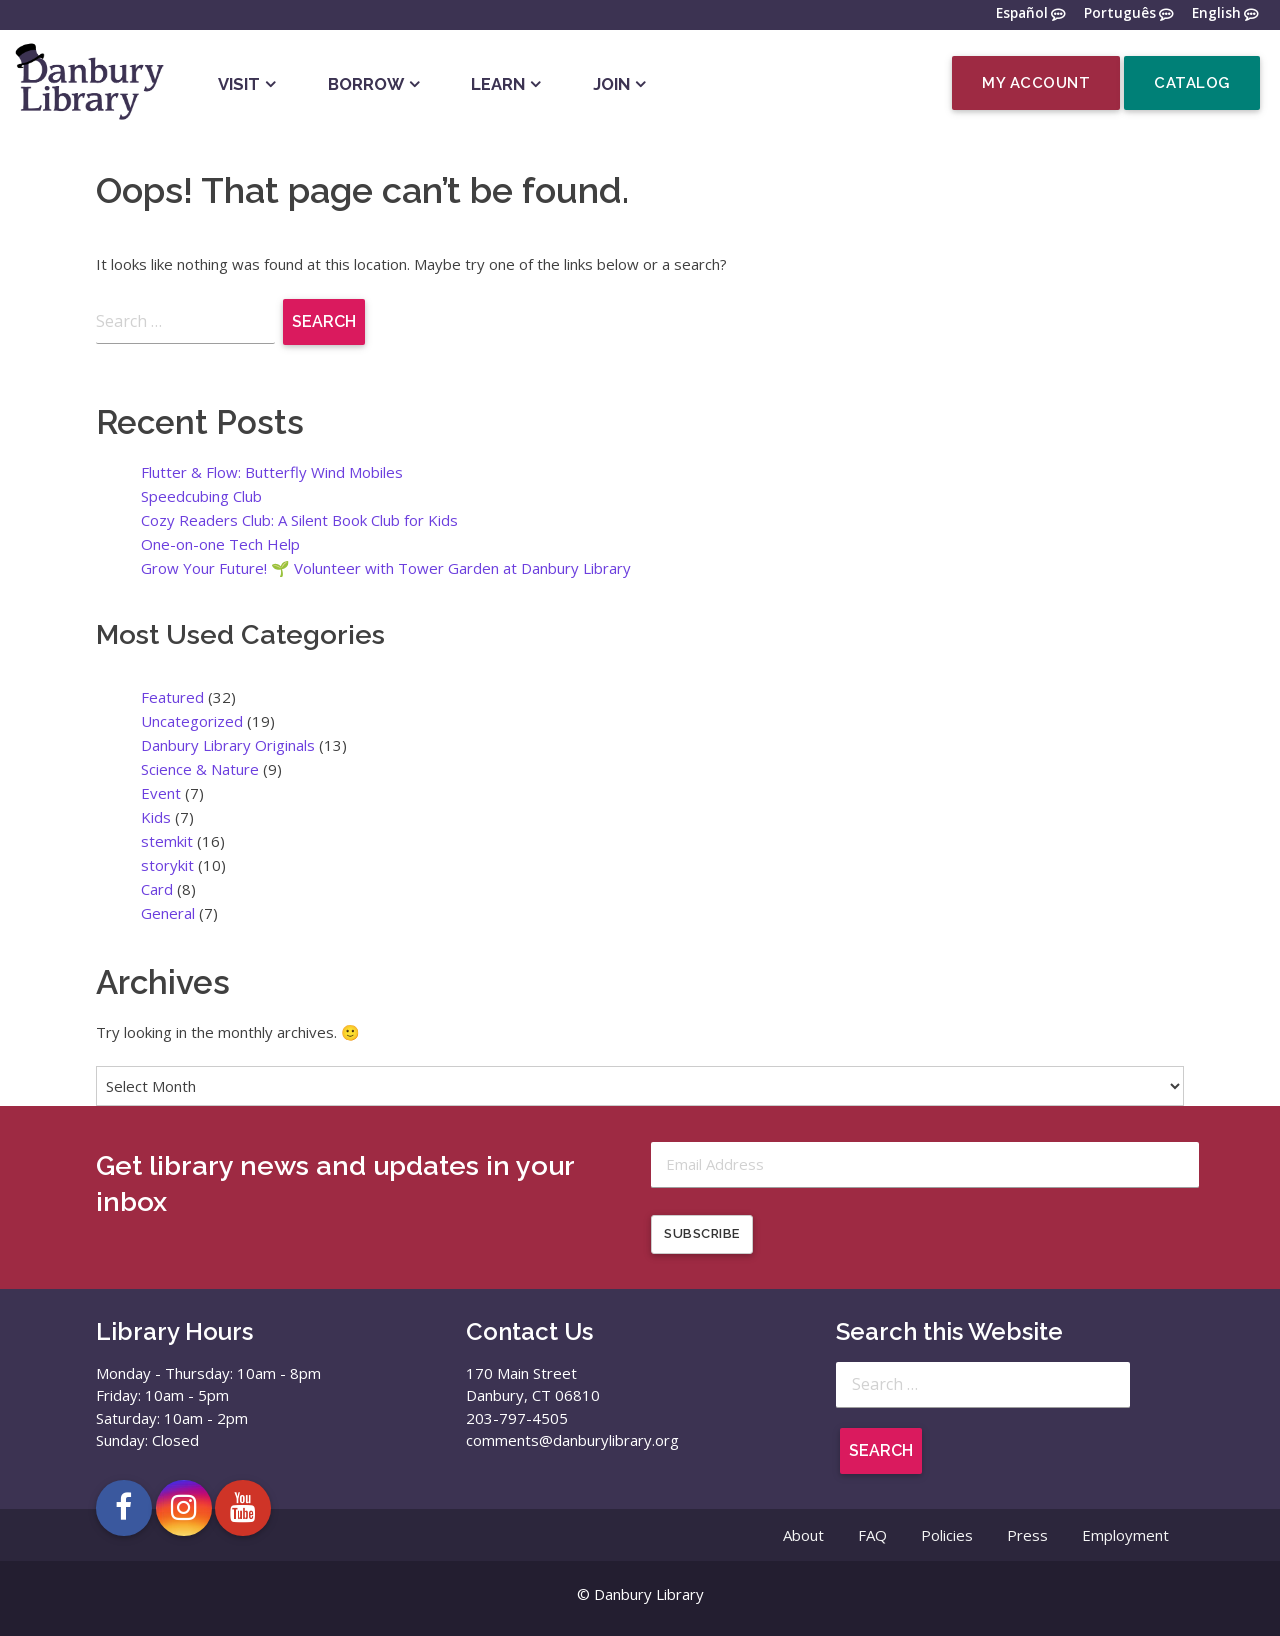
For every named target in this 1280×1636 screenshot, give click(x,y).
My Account (1036, 83)
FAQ (872, 1536)
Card (157, 889)
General (168, 913)
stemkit (167, 841)
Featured (172, 697)
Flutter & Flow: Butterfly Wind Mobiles (272, 472)
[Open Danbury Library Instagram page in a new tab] (184, 1508)
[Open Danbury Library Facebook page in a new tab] (124, 1508)
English (1216, 14)
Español (1022, 14)
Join (611, 84)
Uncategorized (192, 721)
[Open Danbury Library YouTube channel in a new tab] (243, 1508)
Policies (947, 1536)
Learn (498, 84)
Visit (239, 84)
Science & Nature (200, 769)
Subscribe (702, 1234)
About (803, 1536)
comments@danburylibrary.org (572, 1441)
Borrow (366, 84)
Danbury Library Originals (228, 745)
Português (1120, 14)
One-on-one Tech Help (220, 544)
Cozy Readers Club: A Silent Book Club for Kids (299, 520)
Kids (156, 817)
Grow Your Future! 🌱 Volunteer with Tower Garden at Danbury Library (386, 568)
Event (161, 793)
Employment (1125, 1536)
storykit (167, 865)
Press (1027, 1536)
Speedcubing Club (201, 496)
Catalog (1192, 83)
